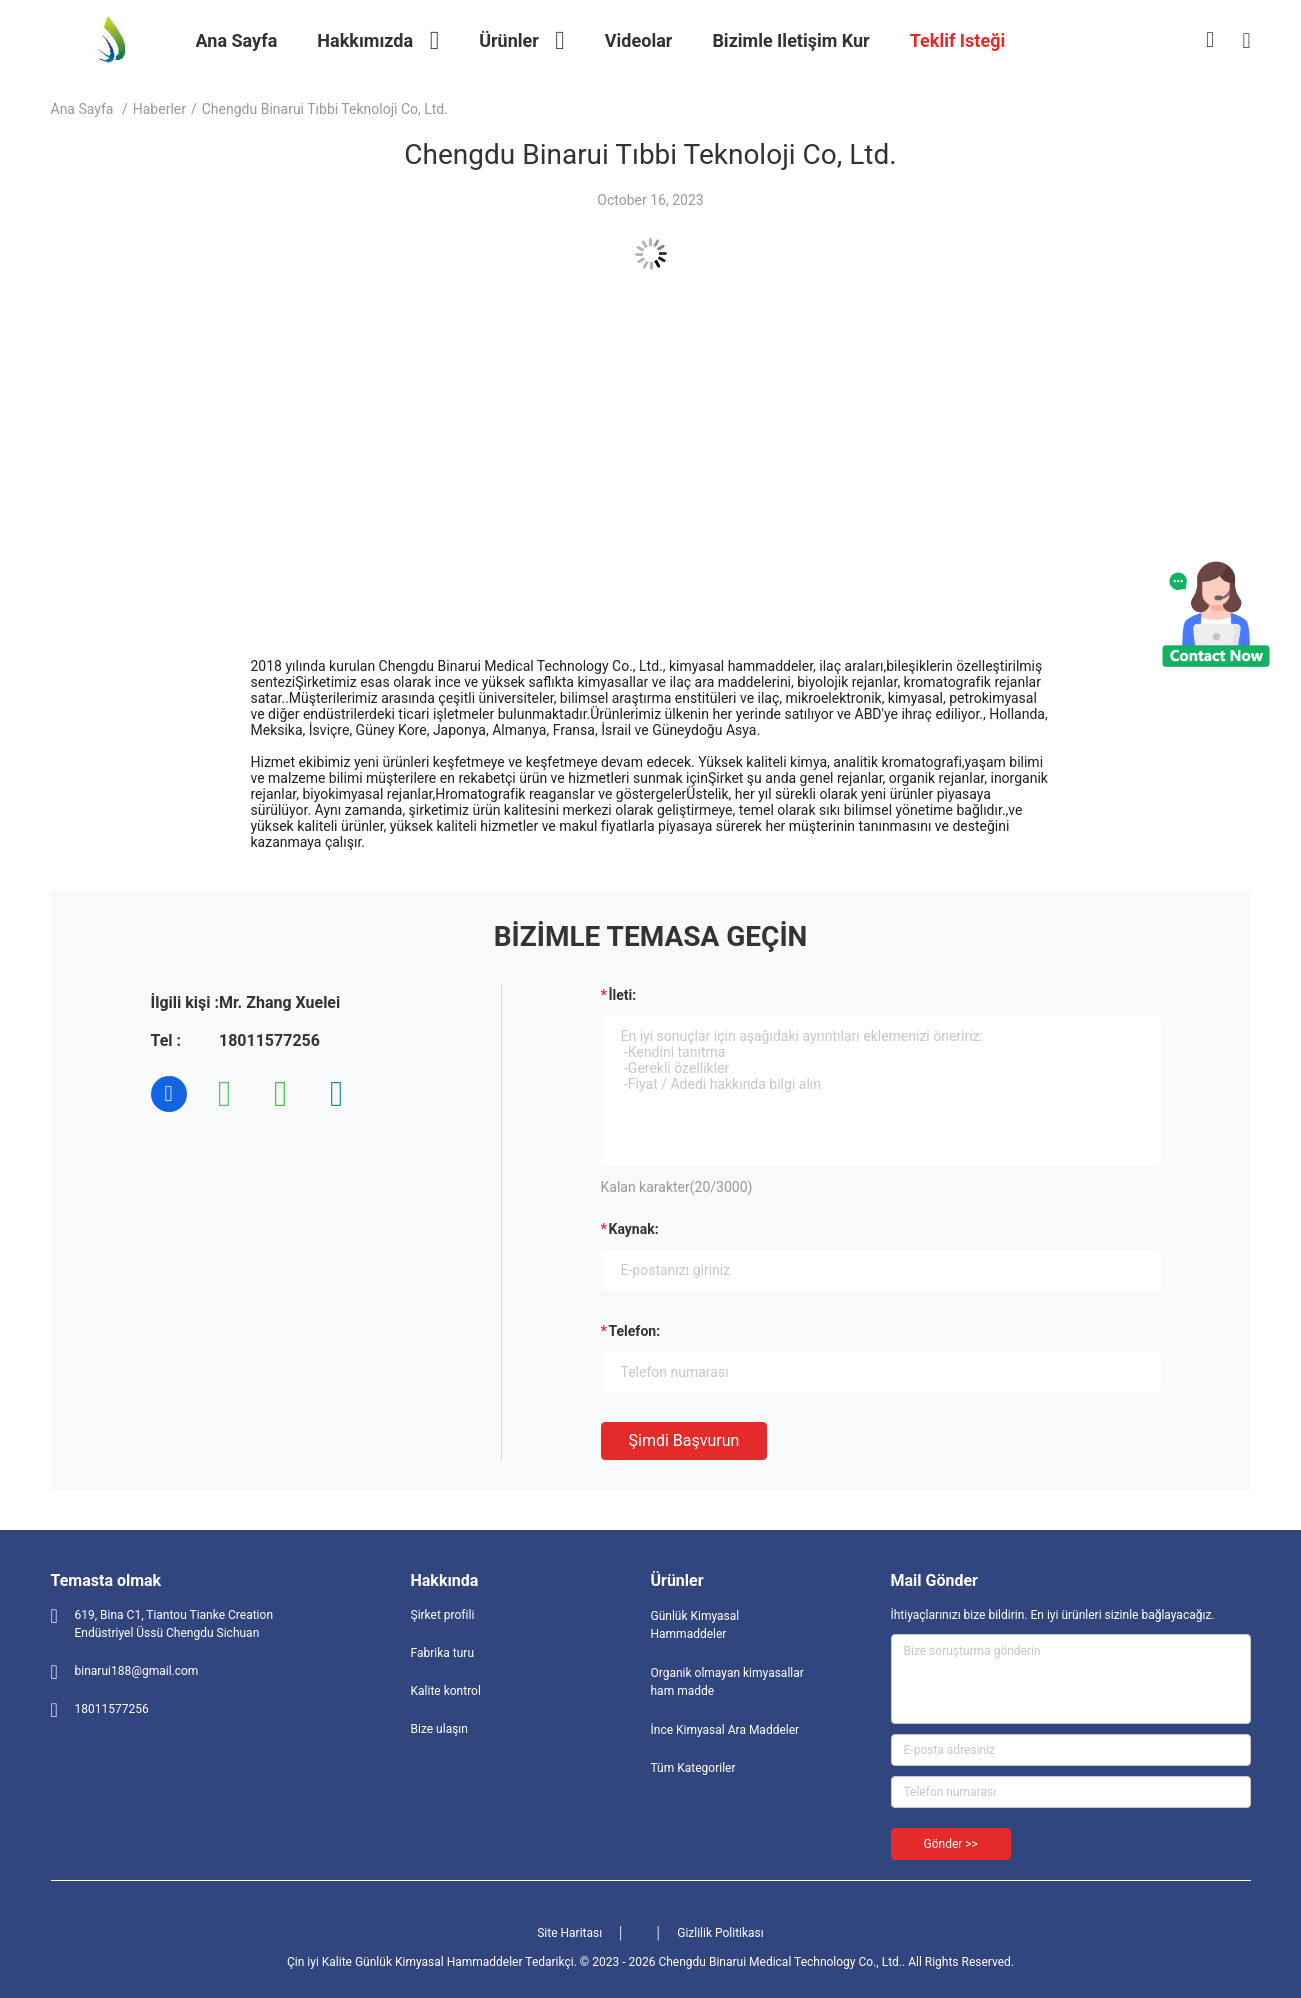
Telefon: (635, 1331)
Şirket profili (443, 1615)
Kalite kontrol (446, 1691)
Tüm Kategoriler (693, 1768)
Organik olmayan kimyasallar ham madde (727, 1682)
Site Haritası (569, 1933)
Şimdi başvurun (684, 1440)
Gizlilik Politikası (720, 1933)
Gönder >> (951, 1844)
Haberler (159, 109)
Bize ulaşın (439, 1729)
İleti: (623, 995)
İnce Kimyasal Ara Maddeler (725, 1730)
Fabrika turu (443, 1653)
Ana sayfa (82, 109)
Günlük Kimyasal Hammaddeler (695, 1625)
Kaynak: (634, 1229)
